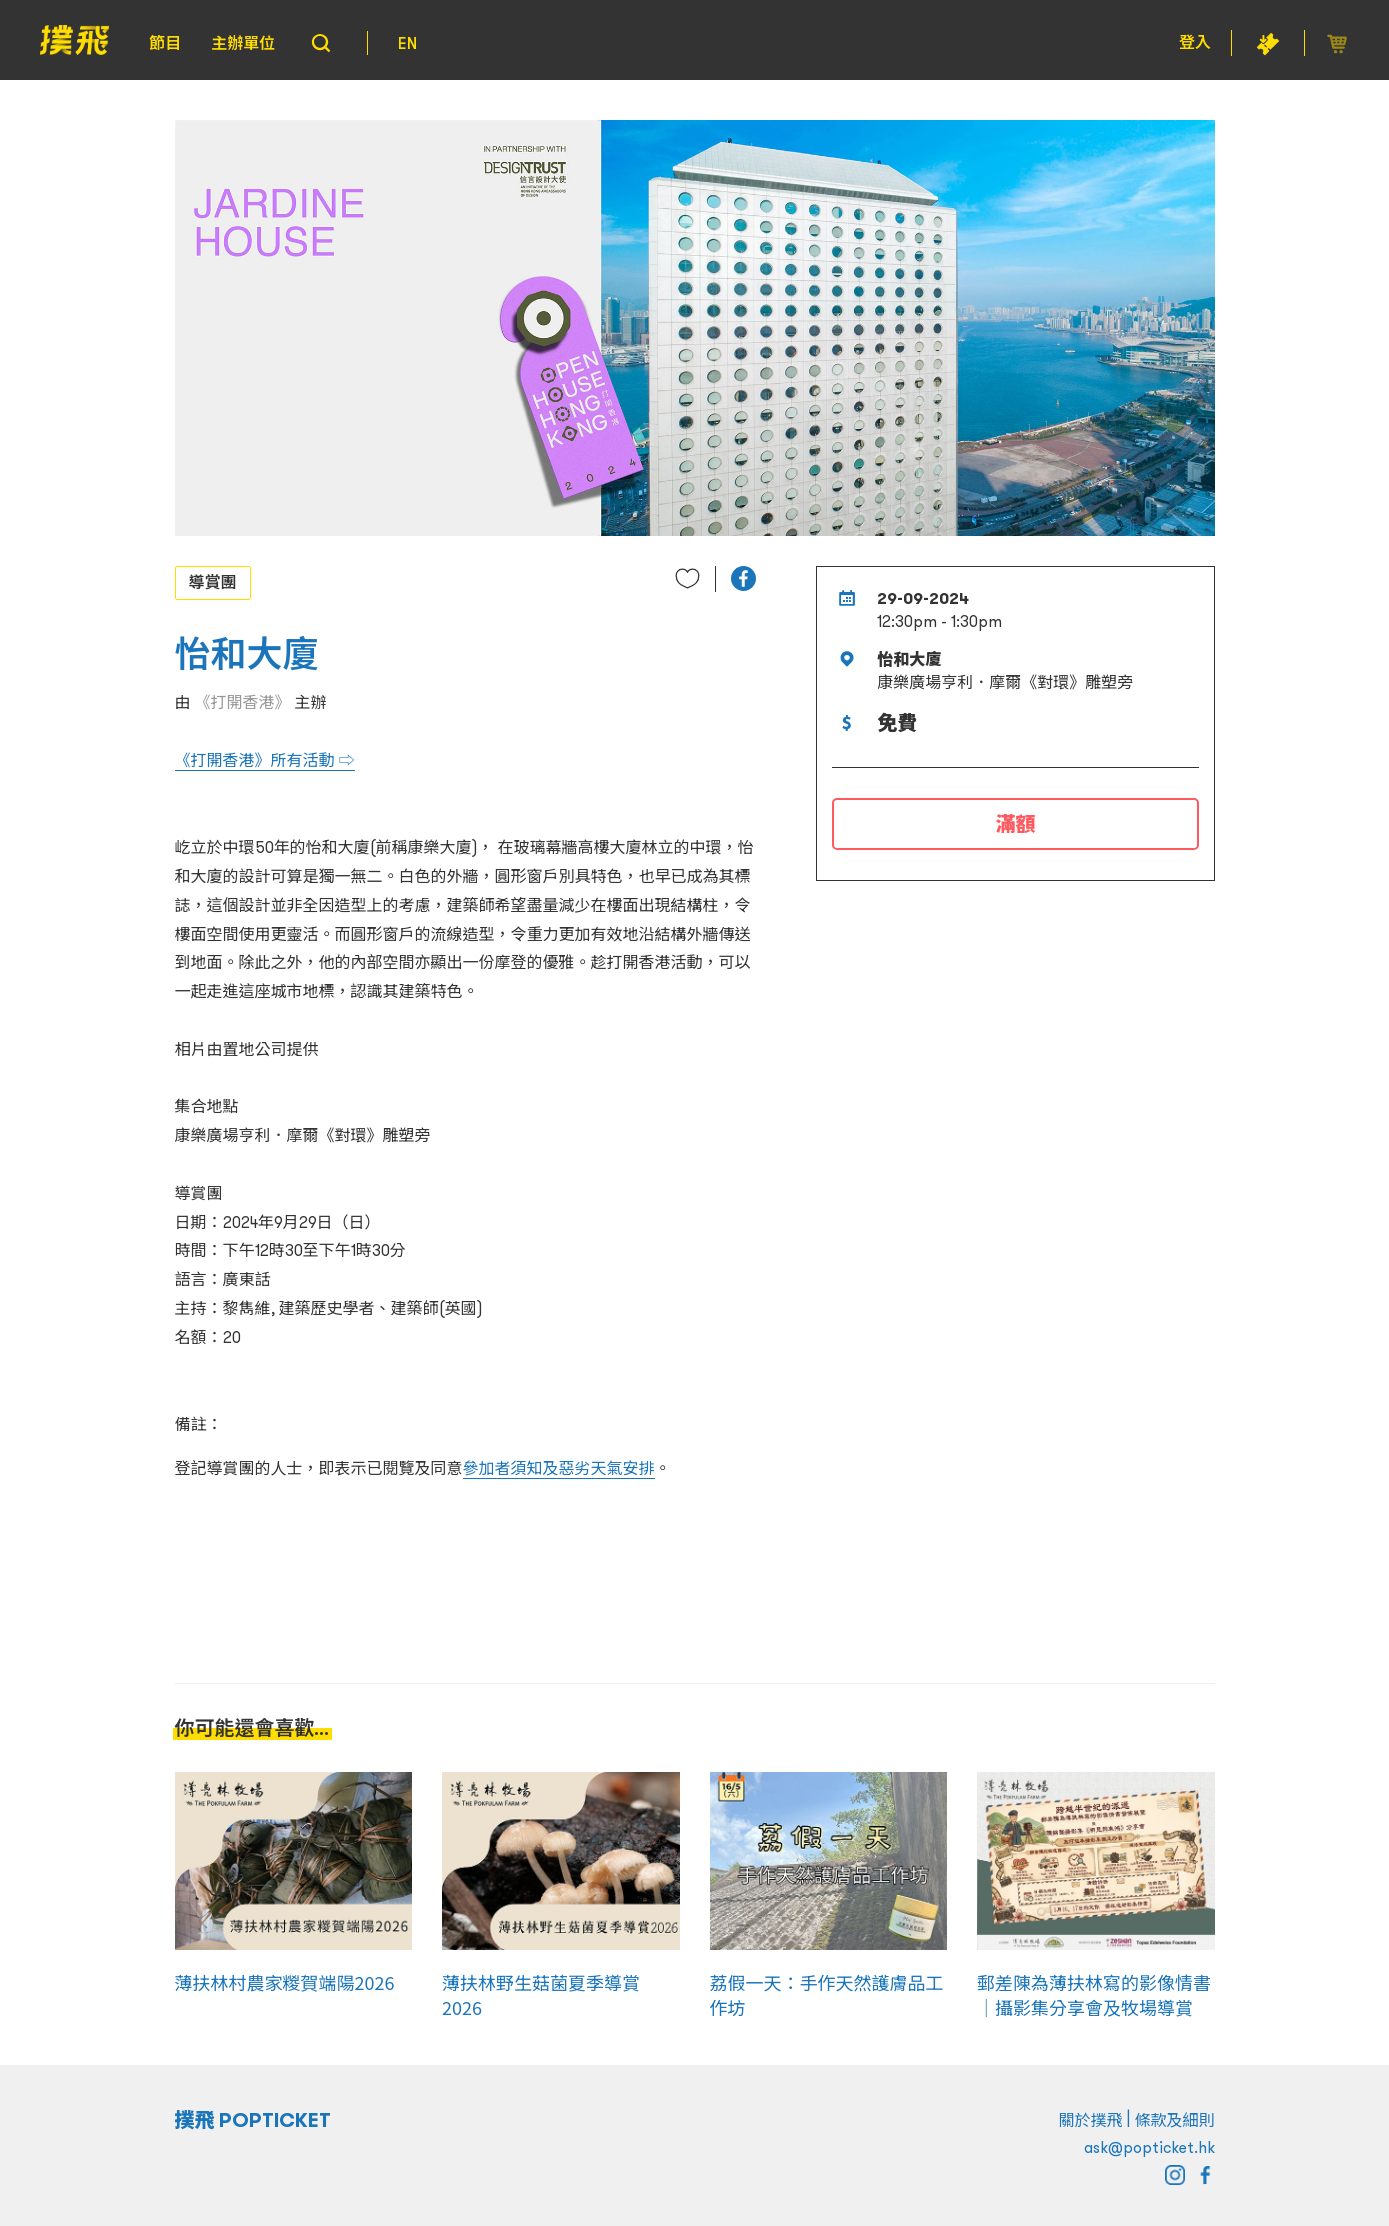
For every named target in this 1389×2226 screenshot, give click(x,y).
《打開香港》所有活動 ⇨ (265, 760)
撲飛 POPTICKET (253, 2120)
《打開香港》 (243, 702)
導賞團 (213, 582)
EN (407, 43)
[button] (743, 578)
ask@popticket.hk (1149, 2147)
